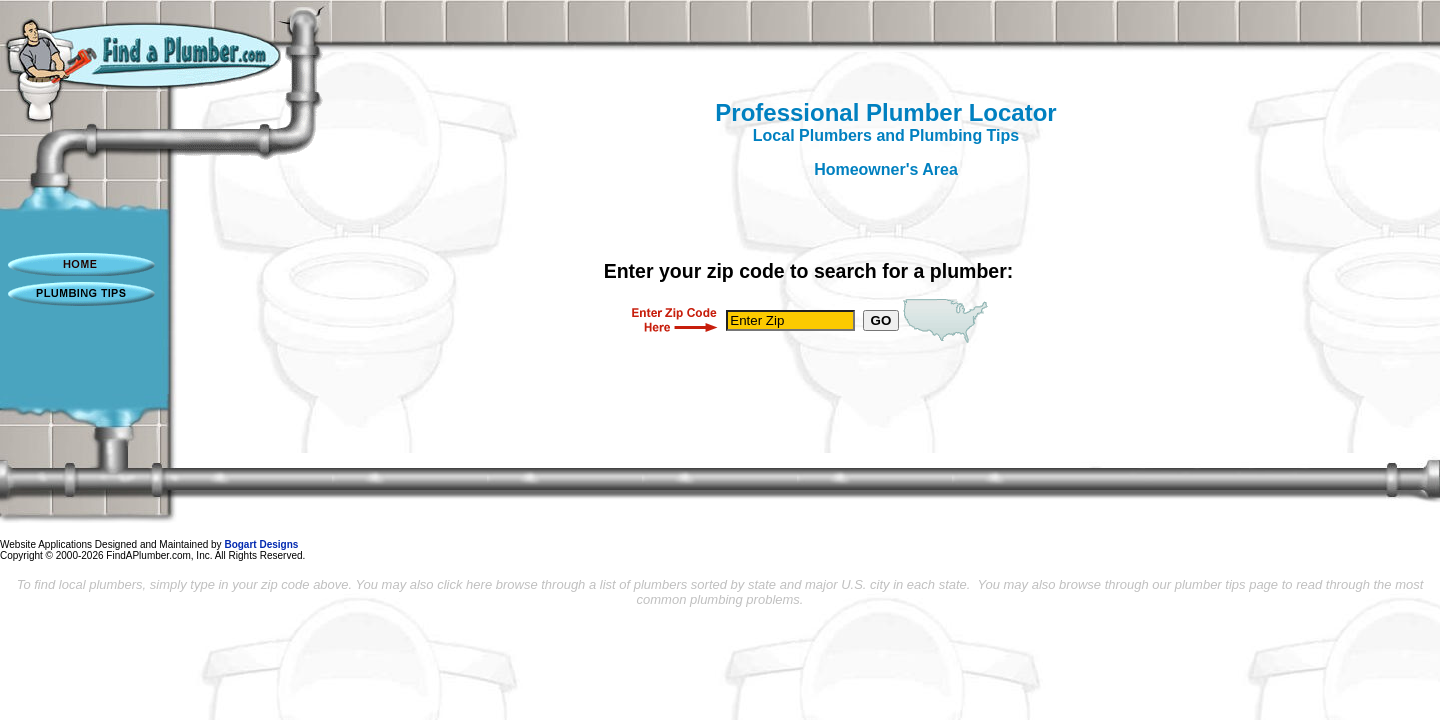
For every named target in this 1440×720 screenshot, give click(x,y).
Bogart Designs (261, 544)
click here (464, 584)
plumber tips (1210, 584)
